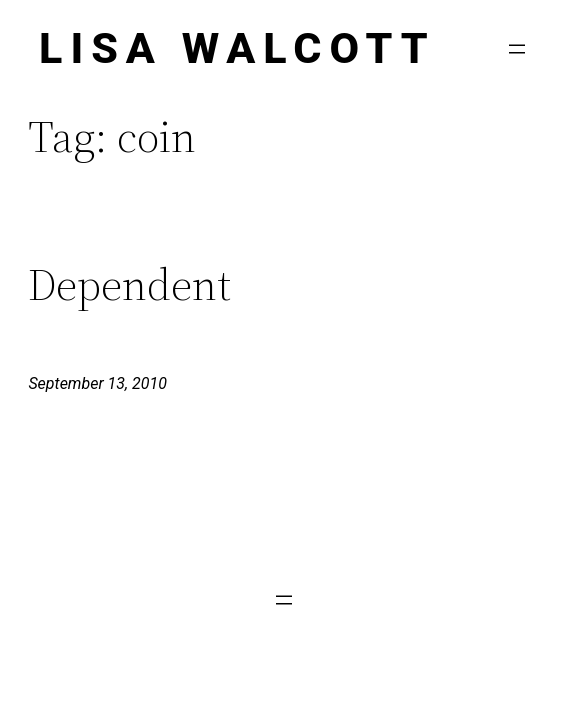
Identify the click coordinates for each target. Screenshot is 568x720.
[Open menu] (517, 49)
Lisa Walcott (237, 48)
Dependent (129, 285)
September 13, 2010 (97, 383)
